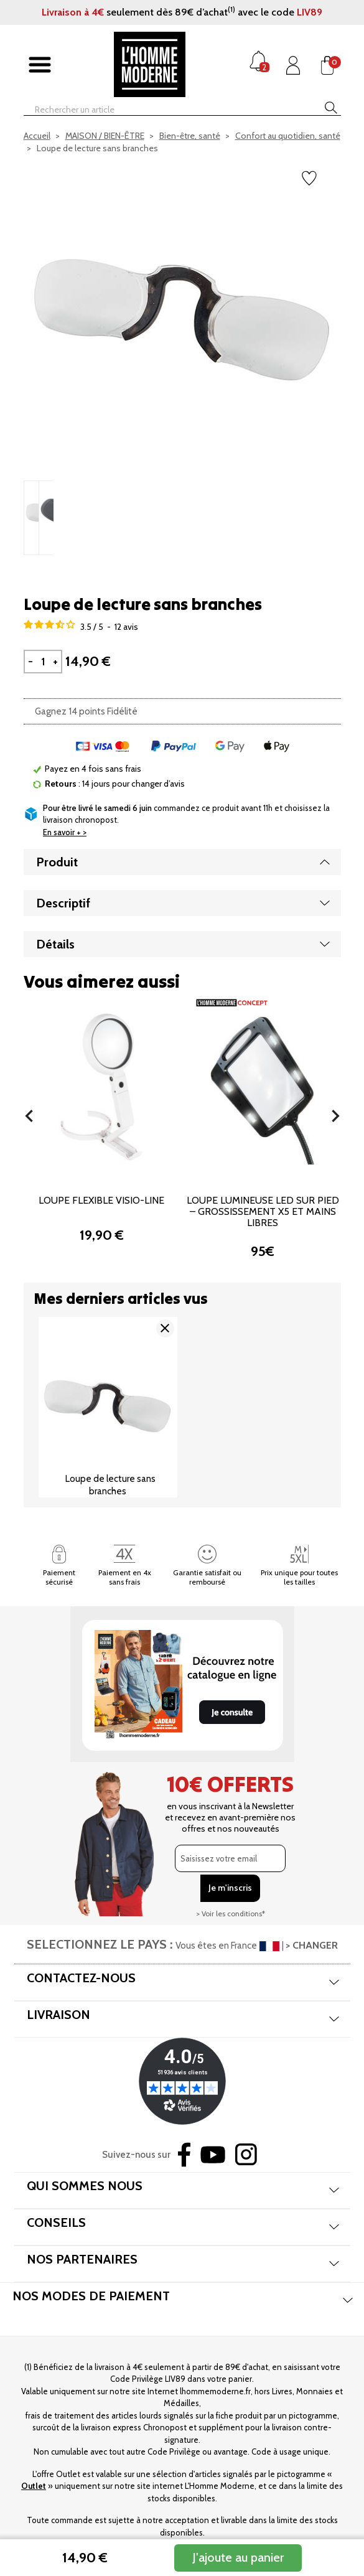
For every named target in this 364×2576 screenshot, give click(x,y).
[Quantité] (43, 661)
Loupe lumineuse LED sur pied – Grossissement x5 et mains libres (263, 1211)
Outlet (33, 2486)
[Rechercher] (160, 110)
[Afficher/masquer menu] (40, 65)
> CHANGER (312, 1945)
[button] (29, 1115)
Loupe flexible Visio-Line (101, 1200)
